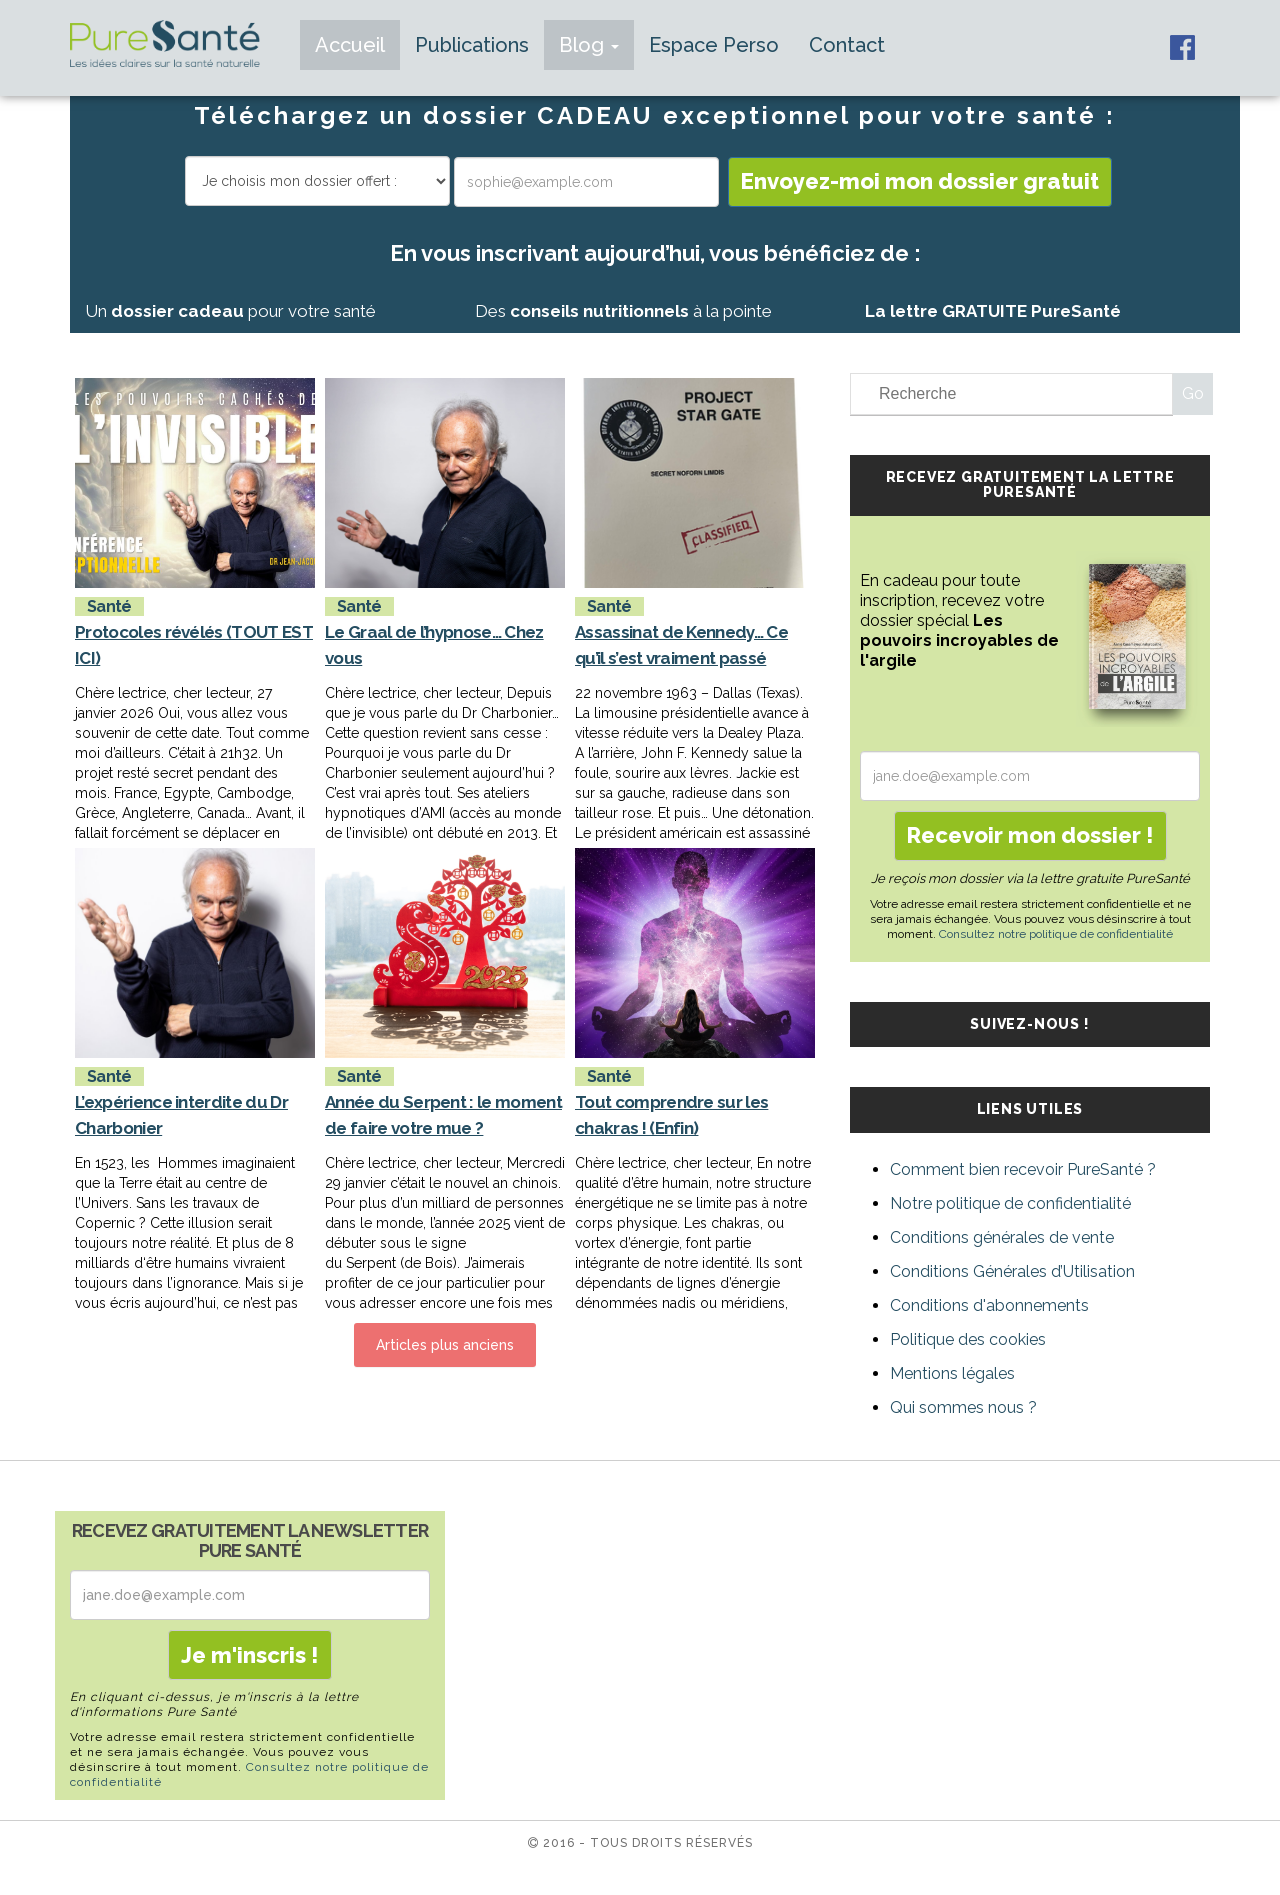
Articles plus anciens (445, 1345)
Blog (589, 45)
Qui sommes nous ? (963, 1407)
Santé (109, 606)
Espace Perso (714, 45)
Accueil (350, 45)
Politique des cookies (968, 1339)
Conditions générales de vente (1002, 1237)
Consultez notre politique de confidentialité (1056, 934)
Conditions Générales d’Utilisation (1012, 1271)
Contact (847, 45)
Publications (472, 45)
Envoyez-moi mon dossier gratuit (920, 181)
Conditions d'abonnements (989, 1305)
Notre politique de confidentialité (1010, 1203)
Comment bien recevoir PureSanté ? (1023, 1169)
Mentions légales (952, 1373)
